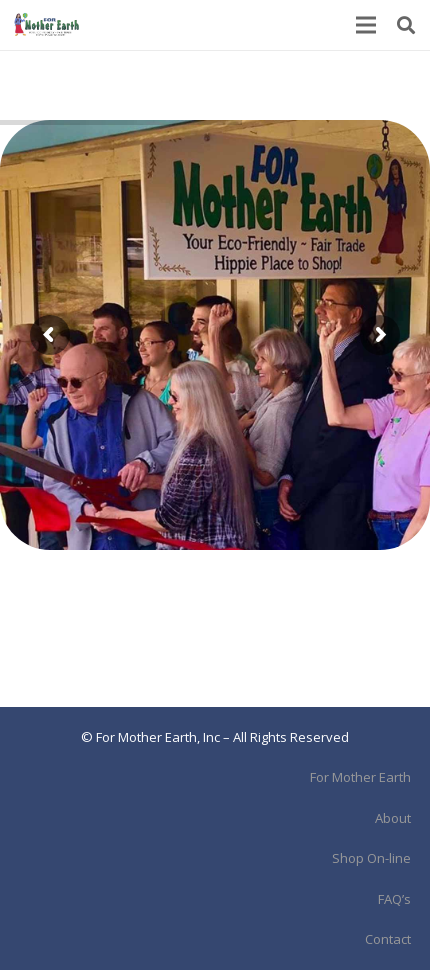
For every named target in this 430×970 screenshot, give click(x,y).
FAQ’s (394, 899)
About (393, 818)
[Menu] (366, 25)
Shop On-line (371, 858)
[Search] (406, 25)
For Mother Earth (360, 777)
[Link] (47, 25)
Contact (388, 939)
